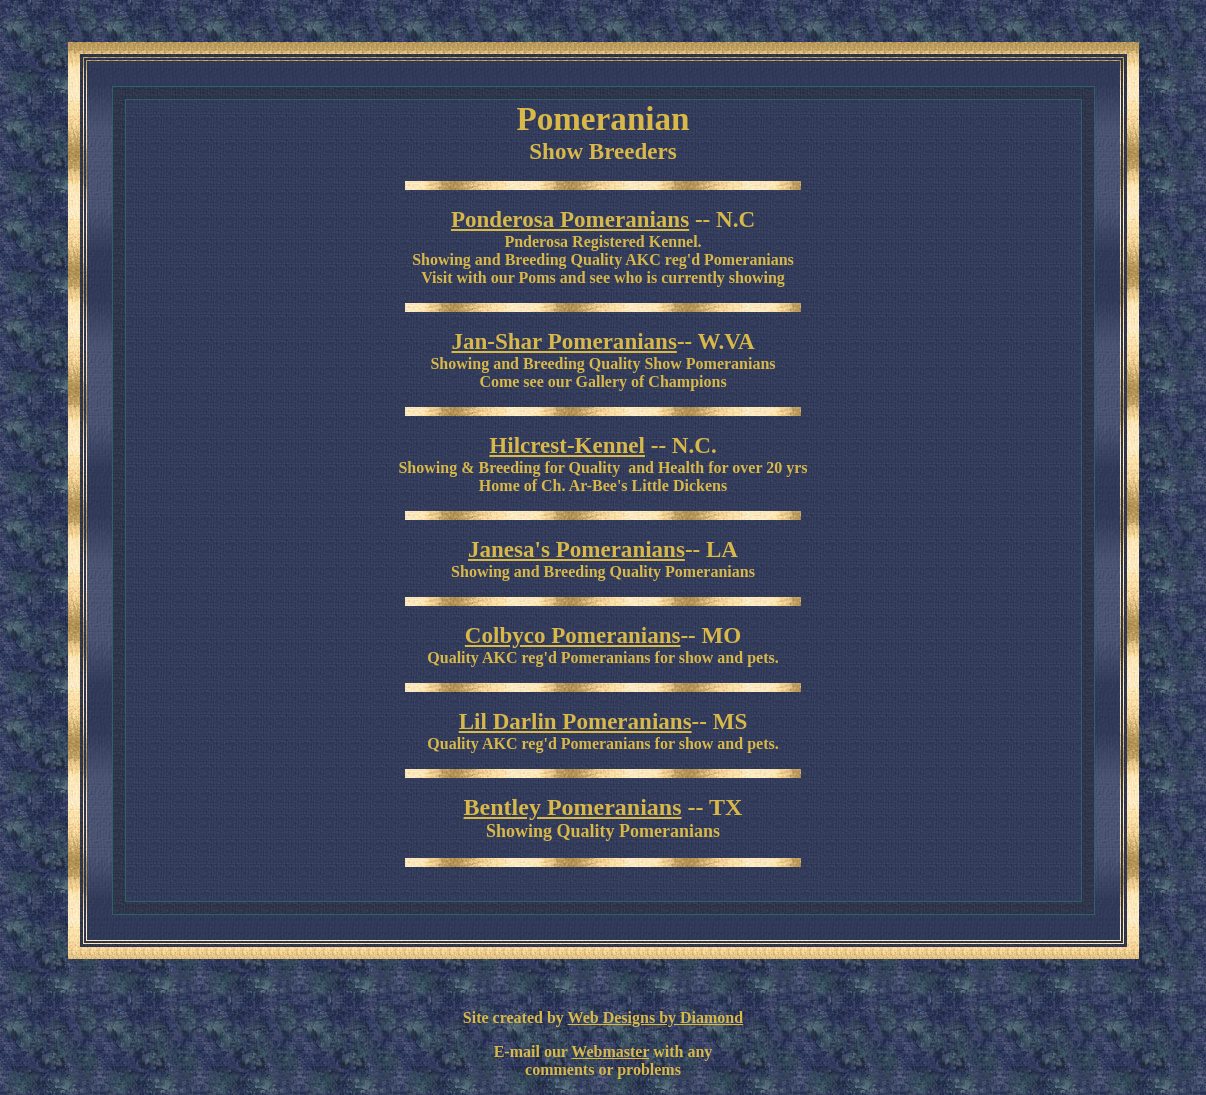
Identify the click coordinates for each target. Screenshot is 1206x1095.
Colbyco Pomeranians (573, 635)
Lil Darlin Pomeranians (575, 721)
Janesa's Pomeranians (576, 549)
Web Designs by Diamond (656, 1017)
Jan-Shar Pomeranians (563, 341)
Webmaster (610, 1051)
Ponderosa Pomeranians (570, 219)
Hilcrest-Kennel (567, 445)
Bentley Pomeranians (573, 807)
